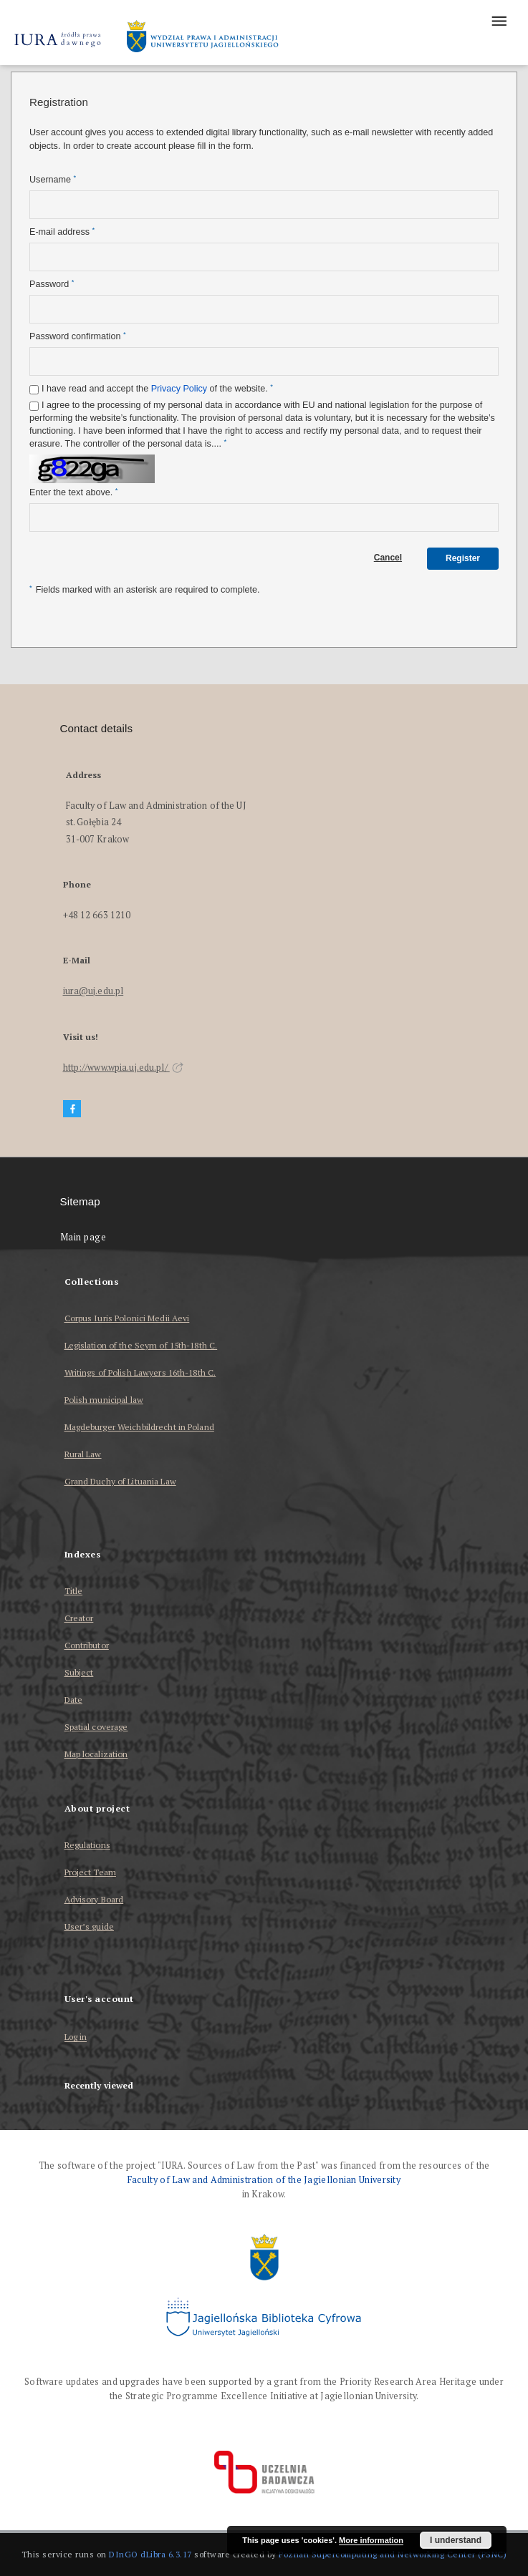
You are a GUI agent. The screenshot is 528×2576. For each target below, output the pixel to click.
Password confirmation (77, 336)
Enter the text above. (73, 492)
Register (463, 558)
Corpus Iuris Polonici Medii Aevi (127, 1318)
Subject (79, 1672)
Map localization (96, 1754)
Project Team (90, 1872)
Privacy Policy (179, 389)
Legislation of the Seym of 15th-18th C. (141, 1345)
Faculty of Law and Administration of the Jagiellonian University (264, 2180)
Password (51, 283)
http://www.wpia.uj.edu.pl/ (123, 1067)
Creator (79, 1618)
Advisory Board (94, 1899)
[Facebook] (72, 1109)
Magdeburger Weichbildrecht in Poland (139, 1426)
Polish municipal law (103, 1399)
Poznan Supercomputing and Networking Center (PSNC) (393, 2554)
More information (371, 2540)
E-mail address (62, 231)
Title (73, 1590)
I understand (455, 2540)
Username (52, 179)
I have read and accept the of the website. (157, 388)
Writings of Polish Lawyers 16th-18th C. (140, 1372)
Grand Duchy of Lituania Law (120, 1481)
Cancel (388, 558)
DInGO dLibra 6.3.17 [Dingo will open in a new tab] (150, 2554)
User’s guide (89, 1926)
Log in (75, 2037)
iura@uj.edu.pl (93, 991)
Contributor (86, 1645)
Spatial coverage (96, 1726)
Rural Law (83, 1454)
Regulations (87, 1844)
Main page (83, 1237)
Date (73, 1699)
